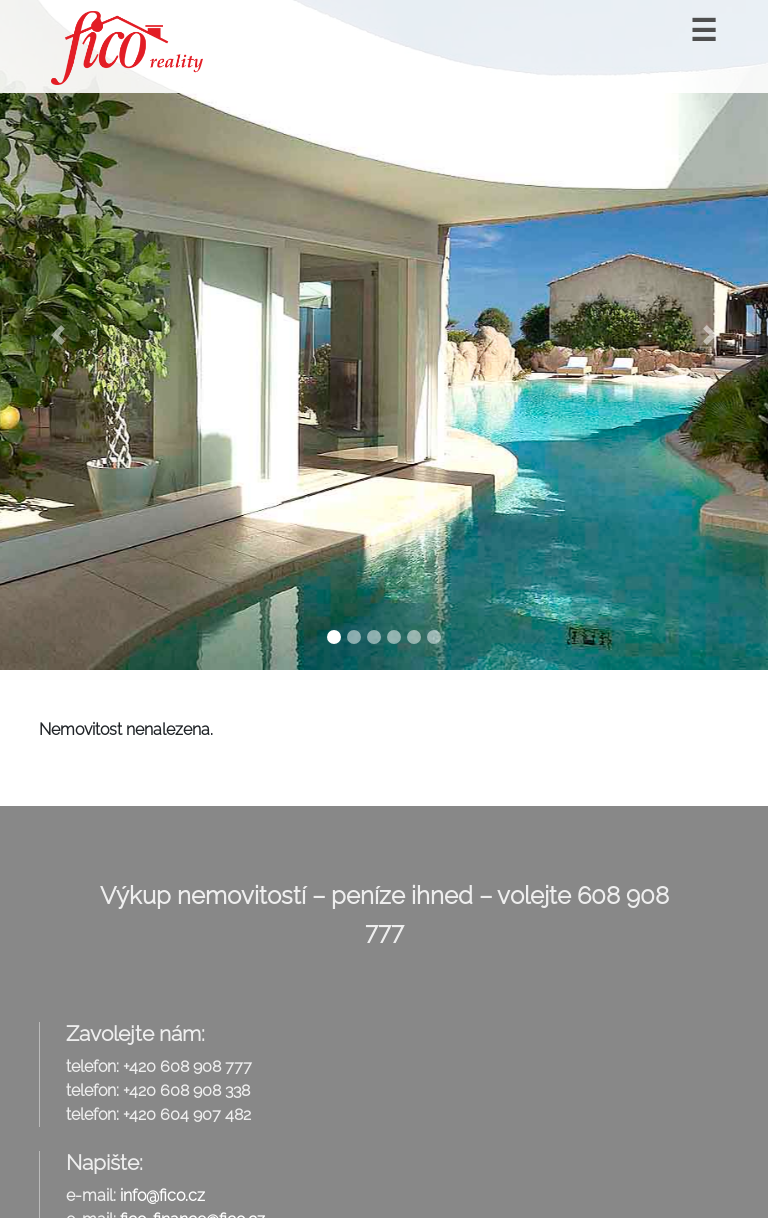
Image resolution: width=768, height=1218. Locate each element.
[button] (57, 335)
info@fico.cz (162, 1195)
